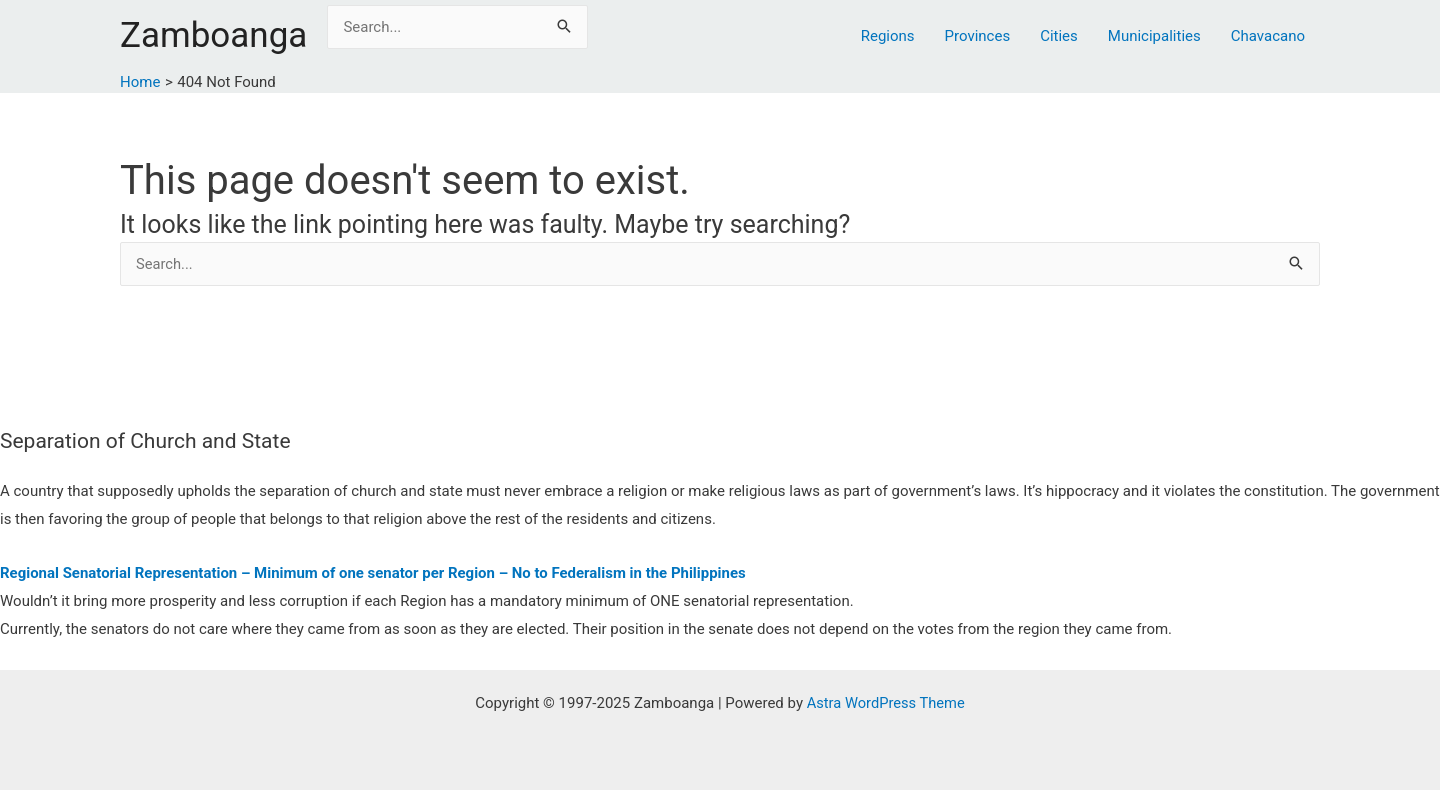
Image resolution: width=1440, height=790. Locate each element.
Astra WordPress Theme (886, 703)
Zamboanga (213, 35)
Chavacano (1268, 36)
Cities (1059, 36)
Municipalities (1154, 36)
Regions (888, 36)
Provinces (978, 36)
